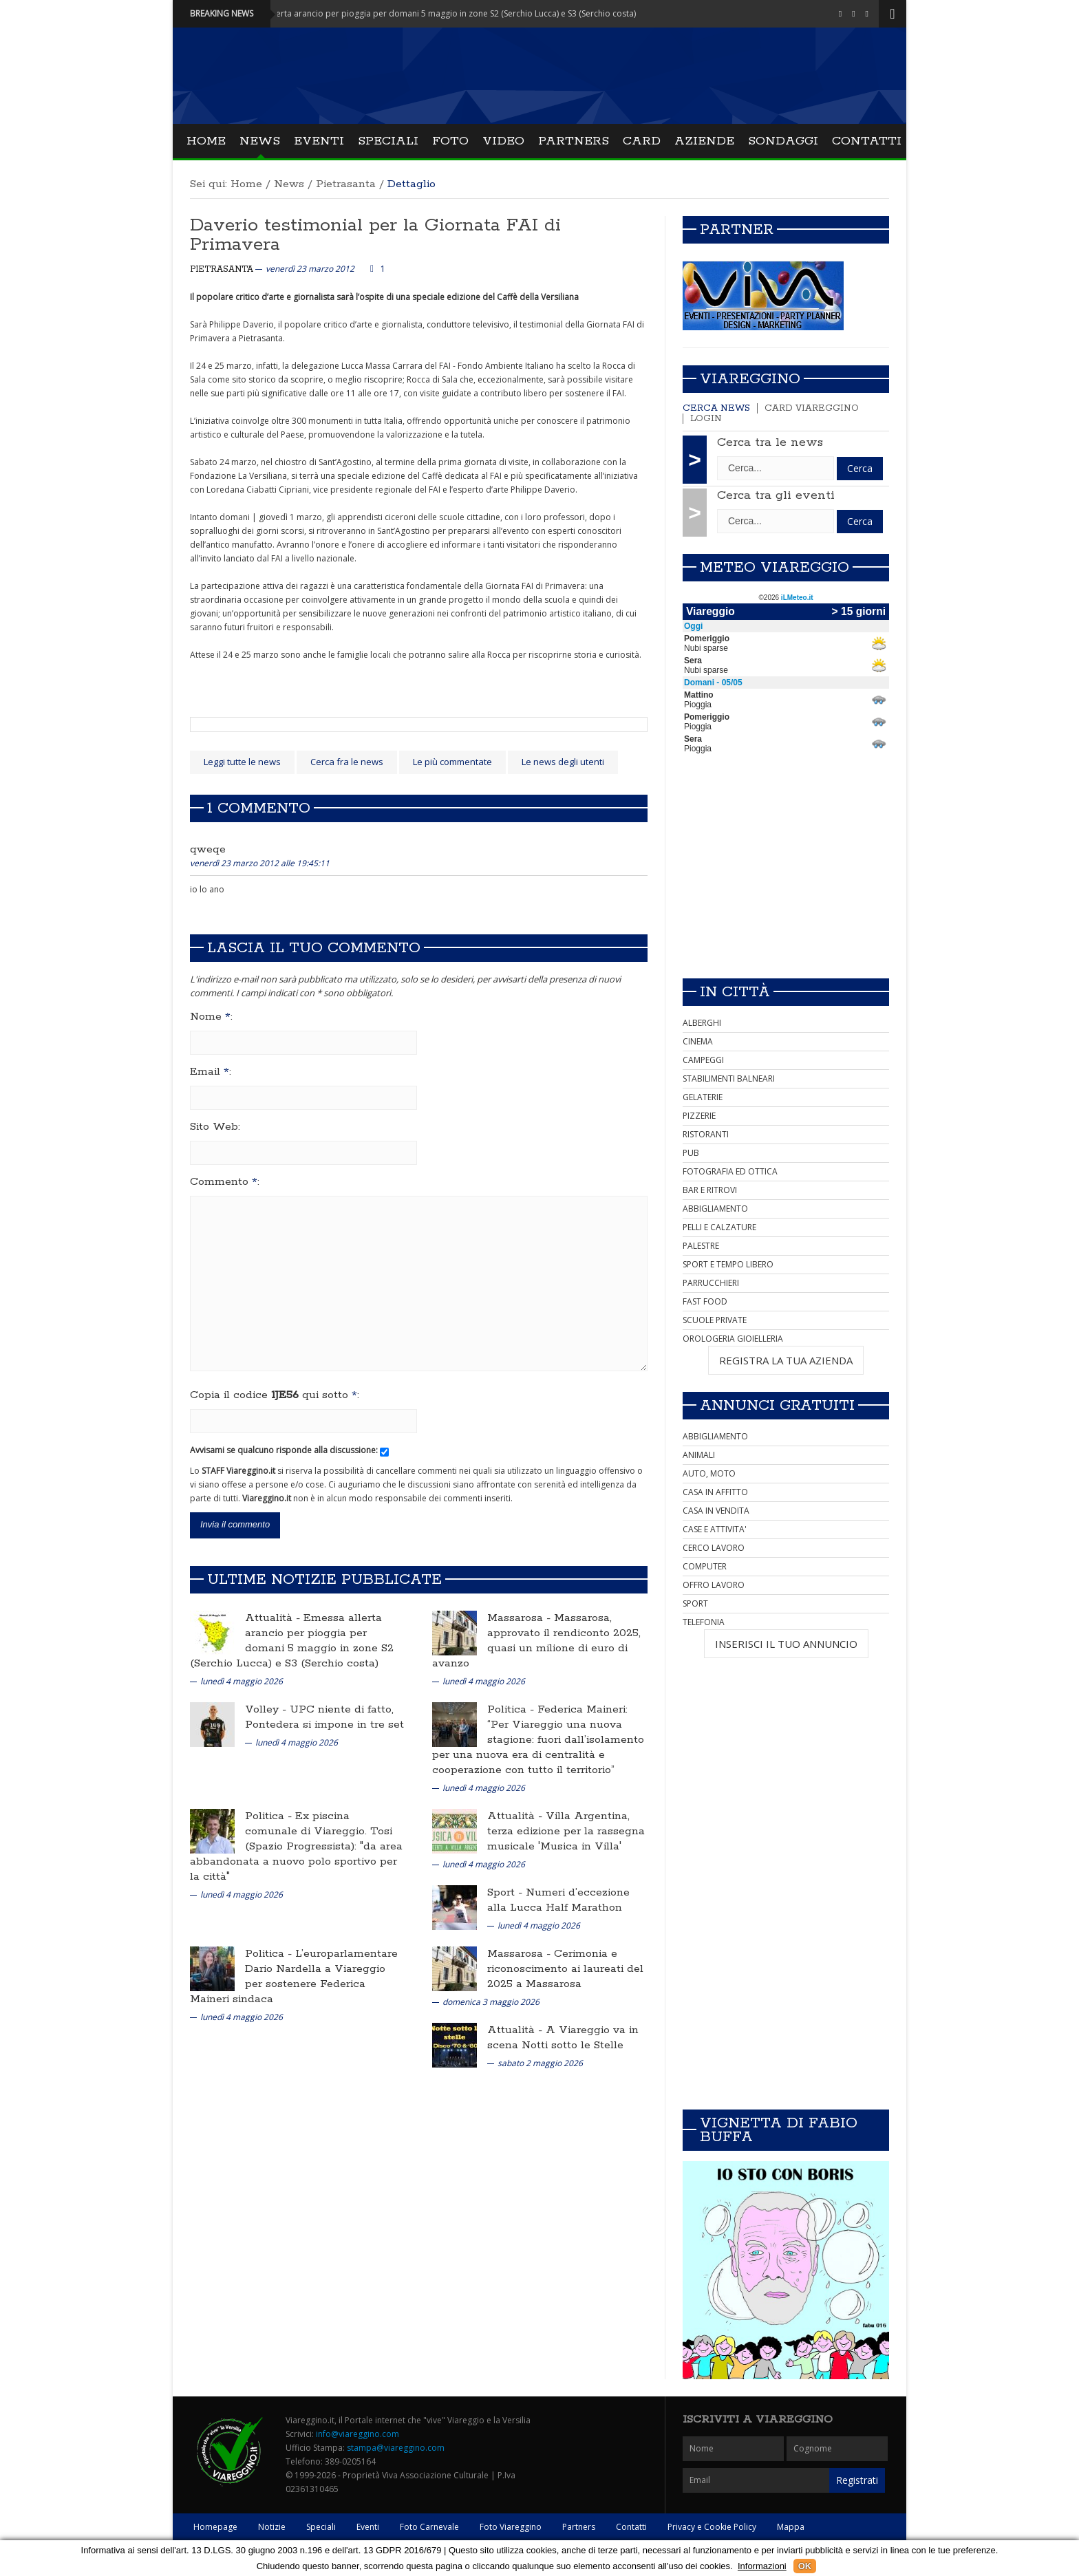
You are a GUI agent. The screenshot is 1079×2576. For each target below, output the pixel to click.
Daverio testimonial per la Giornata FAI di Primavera (375, 235)
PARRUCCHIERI (711, 1283)
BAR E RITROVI (710, 1190)
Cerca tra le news (770, 442)
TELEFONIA (704, 1622)
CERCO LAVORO (714, 1548)
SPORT (695, 1603)
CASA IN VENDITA (716, 1510)
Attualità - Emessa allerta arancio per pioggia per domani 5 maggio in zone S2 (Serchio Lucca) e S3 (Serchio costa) (438, 13)
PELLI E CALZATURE (719, 1227)
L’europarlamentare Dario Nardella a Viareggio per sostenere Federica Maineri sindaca (294, 1976)
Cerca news (716, 408)
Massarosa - (520, 1618)
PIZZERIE (699, 1115)
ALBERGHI (702, 1023)
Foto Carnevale (429, 2527)
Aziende (704, 141)
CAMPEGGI (703, 1060)
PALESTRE (701, 1246)
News (259, 141)
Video (503, 141)
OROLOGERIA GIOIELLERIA (733, 1338)
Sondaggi (783, 141)
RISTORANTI (706, 1134)
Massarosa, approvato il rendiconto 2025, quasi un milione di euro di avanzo (536, 1641)
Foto (450, 141)
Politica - (512, 1709)
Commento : (224, 1182)
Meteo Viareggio (774, 567)
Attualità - (274, 1618)
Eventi (319, 141)
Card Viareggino (812, 408)
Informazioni (762, 2566)
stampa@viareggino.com (396, 2448)
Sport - (506, 1892)
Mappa (790, 2527)
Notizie (272, 2527)
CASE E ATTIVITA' (715, 1529)
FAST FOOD (705, 1301)
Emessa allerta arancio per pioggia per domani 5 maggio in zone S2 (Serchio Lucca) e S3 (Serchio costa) (292, 1641)
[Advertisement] (786, 871)
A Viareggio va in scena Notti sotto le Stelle (563, 2037)
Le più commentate (452, 761)
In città (735, 992)
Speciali (388, 141)
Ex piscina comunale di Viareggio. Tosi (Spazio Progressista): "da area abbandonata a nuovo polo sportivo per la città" (296, 1846)
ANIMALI (699, 1455)
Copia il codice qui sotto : (274, 1395)
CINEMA (698, 1041)
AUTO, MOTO (709, 1473)
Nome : (211, 1017)
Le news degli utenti (563, 761)
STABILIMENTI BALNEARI (729, 1078)
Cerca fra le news (346, 761)
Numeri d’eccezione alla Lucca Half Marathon (558, 1900)
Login (706, 419)
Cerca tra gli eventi (776, 495)
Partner (736, 229)
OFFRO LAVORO (714, 1585)
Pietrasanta (346, 184)
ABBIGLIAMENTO (715, 1208)
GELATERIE (703, 1097)
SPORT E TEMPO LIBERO (728, 1264)
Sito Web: (215, 1127)
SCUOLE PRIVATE (715, 1320)
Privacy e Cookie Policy (711, 2527)
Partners (573, 141)
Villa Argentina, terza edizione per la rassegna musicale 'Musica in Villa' (566, 1831)
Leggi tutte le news (242, 761)
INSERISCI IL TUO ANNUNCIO (786, 1644)
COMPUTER (705, 1566)
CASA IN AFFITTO (715, 1492)
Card (642, 141)
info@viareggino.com (357, 2434)
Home (206, 141)
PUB (691, 1153)
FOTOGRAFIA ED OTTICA (730, 1171)
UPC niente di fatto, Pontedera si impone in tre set (324, 1717)
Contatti (866, 141)
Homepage (215, 2527)
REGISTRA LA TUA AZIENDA (786, 1360)
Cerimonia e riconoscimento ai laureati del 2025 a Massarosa (565, 1968)
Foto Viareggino (511, 2527)
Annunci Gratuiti (777, 1405)
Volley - (267, 1709)
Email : (210, 1072)
